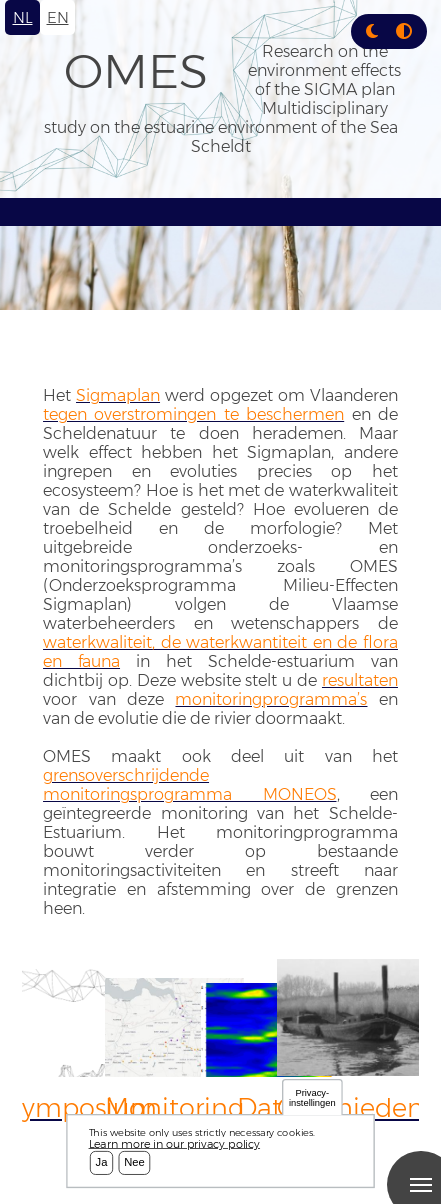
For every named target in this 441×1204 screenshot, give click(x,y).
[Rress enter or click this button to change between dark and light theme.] (374, 31)
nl (23, 17)
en (58, 17)
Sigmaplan (118, 395)
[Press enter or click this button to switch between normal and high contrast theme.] (404, 31)
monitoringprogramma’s (271, 699)
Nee (134, 1163)
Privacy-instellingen (312, 1097)
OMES (136, 71)
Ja (102, 1163)
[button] (372, 31)
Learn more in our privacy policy (174, 1143)
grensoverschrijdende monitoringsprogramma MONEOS (189, 785)
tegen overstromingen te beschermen (193, 414)
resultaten (360, 680)
